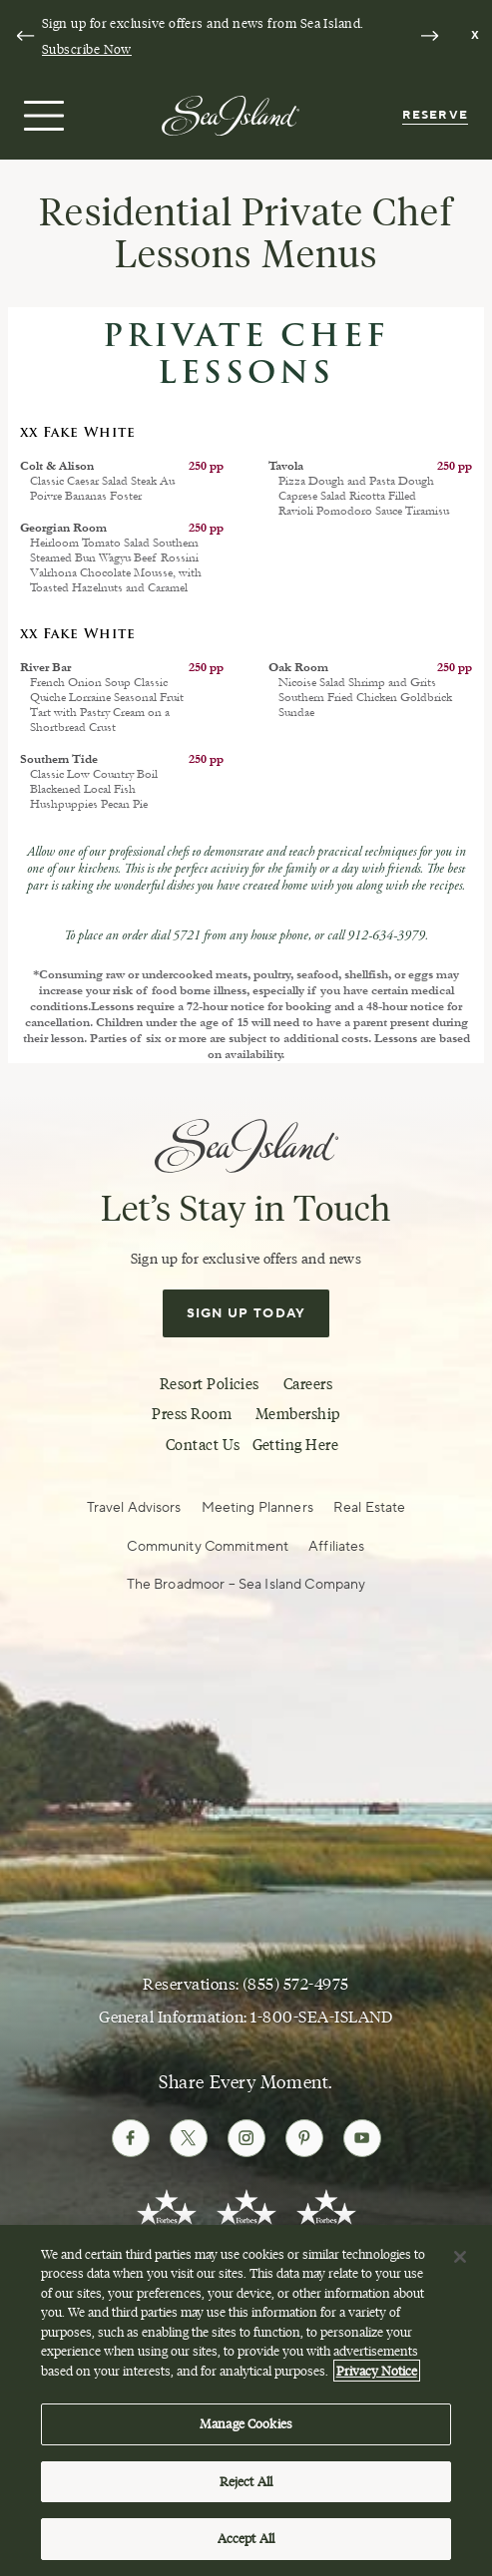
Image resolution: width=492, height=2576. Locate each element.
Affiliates (336, 1547)
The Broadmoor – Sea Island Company (246, 1585)
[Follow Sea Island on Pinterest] (304, 2138)
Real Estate (369, 1508)
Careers (307, 1383)
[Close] (460, 2261)
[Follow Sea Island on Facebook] (131, 2138)
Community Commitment (207, 1547)
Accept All (246, 2543)
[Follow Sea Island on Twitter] (189, 2138)
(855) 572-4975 (296, 1984)
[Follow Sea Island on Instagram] (246, 2138)
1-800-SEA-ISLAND (321, 2016)
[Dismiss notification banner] (475, 36)
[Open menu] (41, 116)
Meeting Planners (257, 1508)
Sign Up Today (246, 1313)
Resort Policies (209, 1383)
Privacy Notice (376, 2375)
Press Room (192, 1413)
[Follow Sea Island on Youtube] (362, 2138)
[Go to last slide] (25, 36)
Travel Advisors (134, 1508)
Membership (297, 1413)
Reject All (246, 2485)
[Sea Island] (230, 114)
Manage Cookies (246, 2428)
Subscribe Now (87, 49)
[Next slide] (429, 36)
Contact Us (203, 1444)
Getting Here (295, 1444)
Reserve (435, 115)
